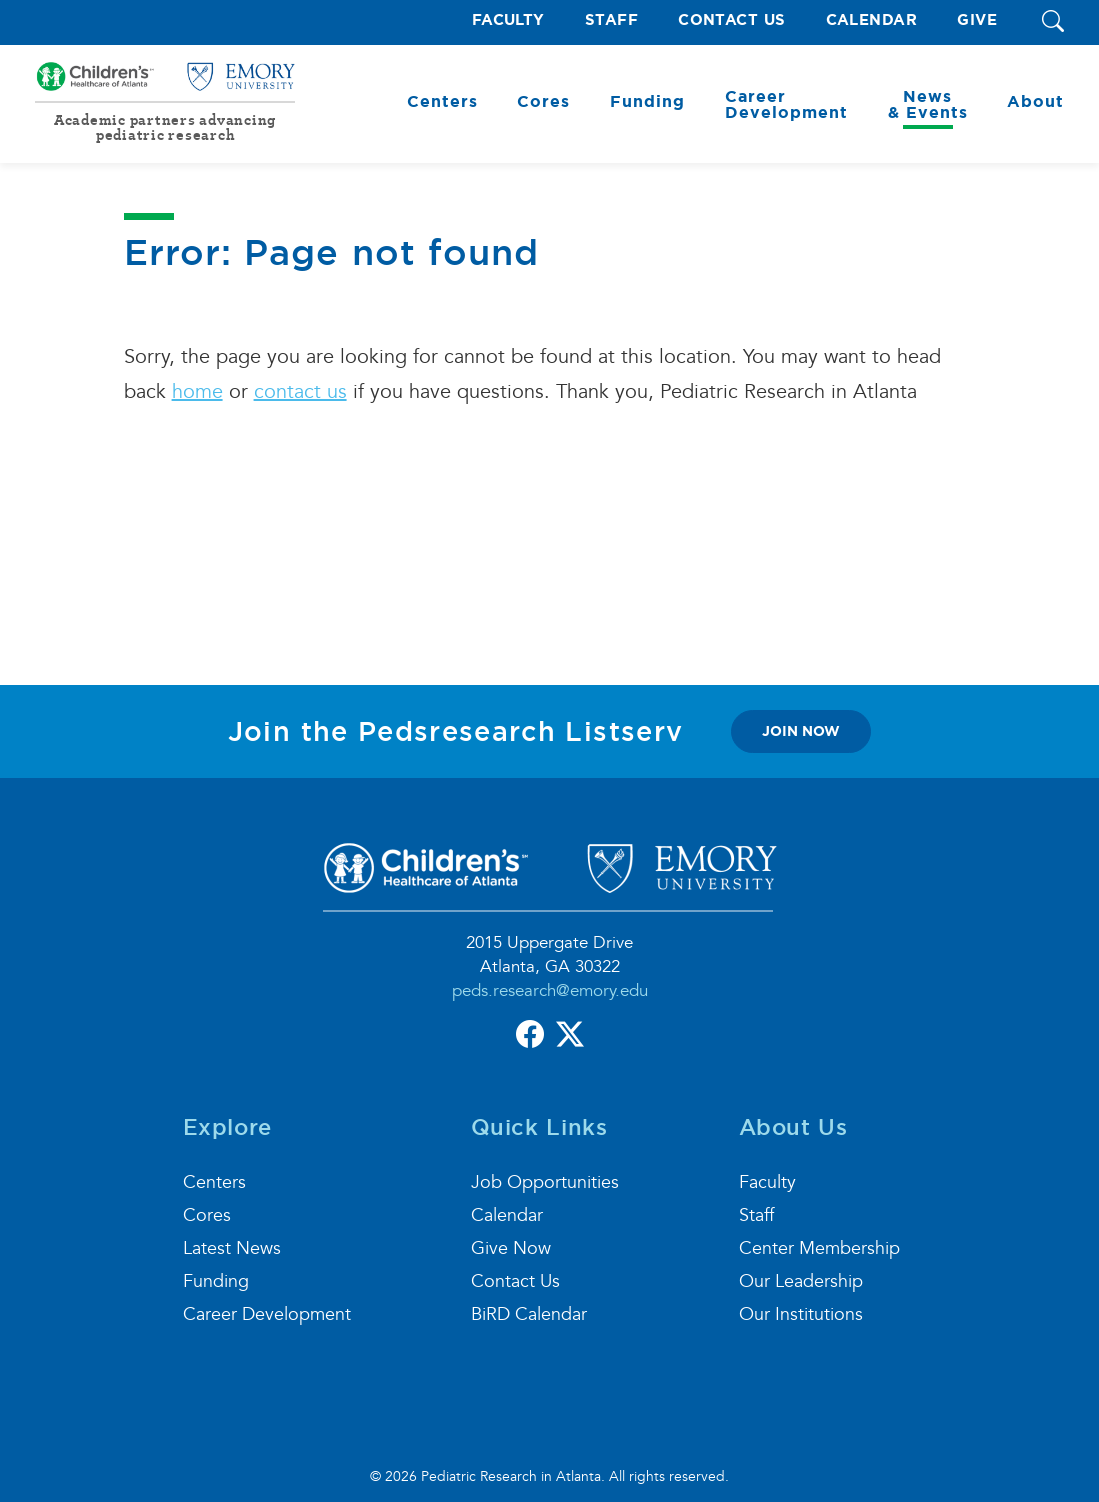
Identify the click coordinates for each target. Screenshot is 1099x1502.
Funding (216, 1281)
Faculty (508, 20)
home (197, 392)
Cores (207, 1215)
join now (801, 731)
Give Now (511, 1248)
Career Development (267, 1314)
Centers (214, 1182)
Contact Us (732, 20)
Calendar (872, 20)
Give (977, 20)
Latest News (232, 1248)
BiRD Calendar (529, 1314)
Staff (611, 20)
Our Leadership (801, 1281)
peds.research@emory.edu (550, 990)
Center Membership (819, 1248)
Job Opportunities (545, 1182)
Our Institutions (801, 1314)
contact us (300, 392)
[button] (1053, 22)
